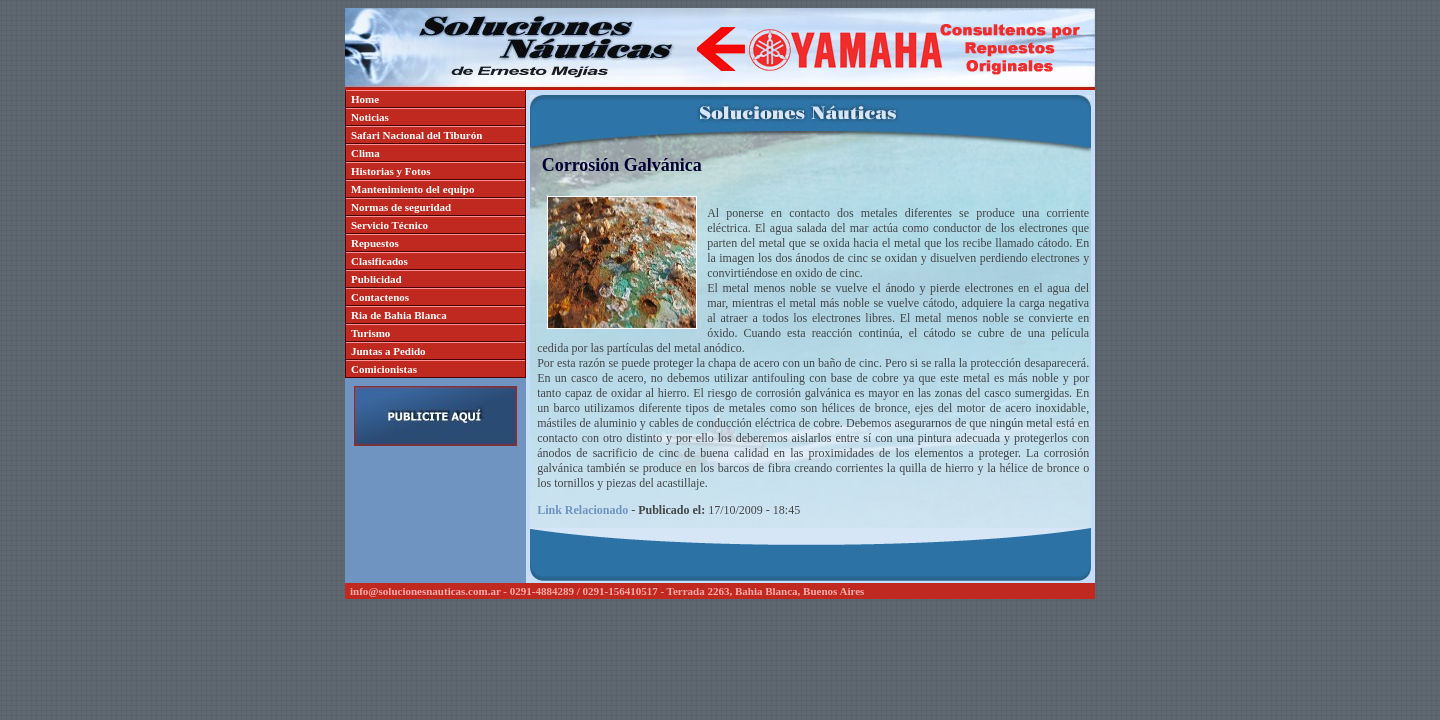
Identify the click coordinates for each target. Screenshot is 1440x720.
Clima (365, 153)
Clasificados (379, 261)
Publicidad (376, 279)
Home (365, 99)
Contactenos (380, 297)
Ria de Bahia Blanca (399, 315)
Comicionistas (384, 369)
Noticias (370, 117)
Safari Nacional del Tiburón (416, 135)
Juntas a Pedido (388, 351)
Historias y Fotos (390, 171)
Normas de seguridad (401, 207)
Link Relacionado (582, 510)
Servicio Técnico (389, 225)
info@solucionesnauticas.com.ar (425, 591)
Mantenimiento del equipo (412, 189)
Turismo (370, 333)
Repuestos (375, 243)
